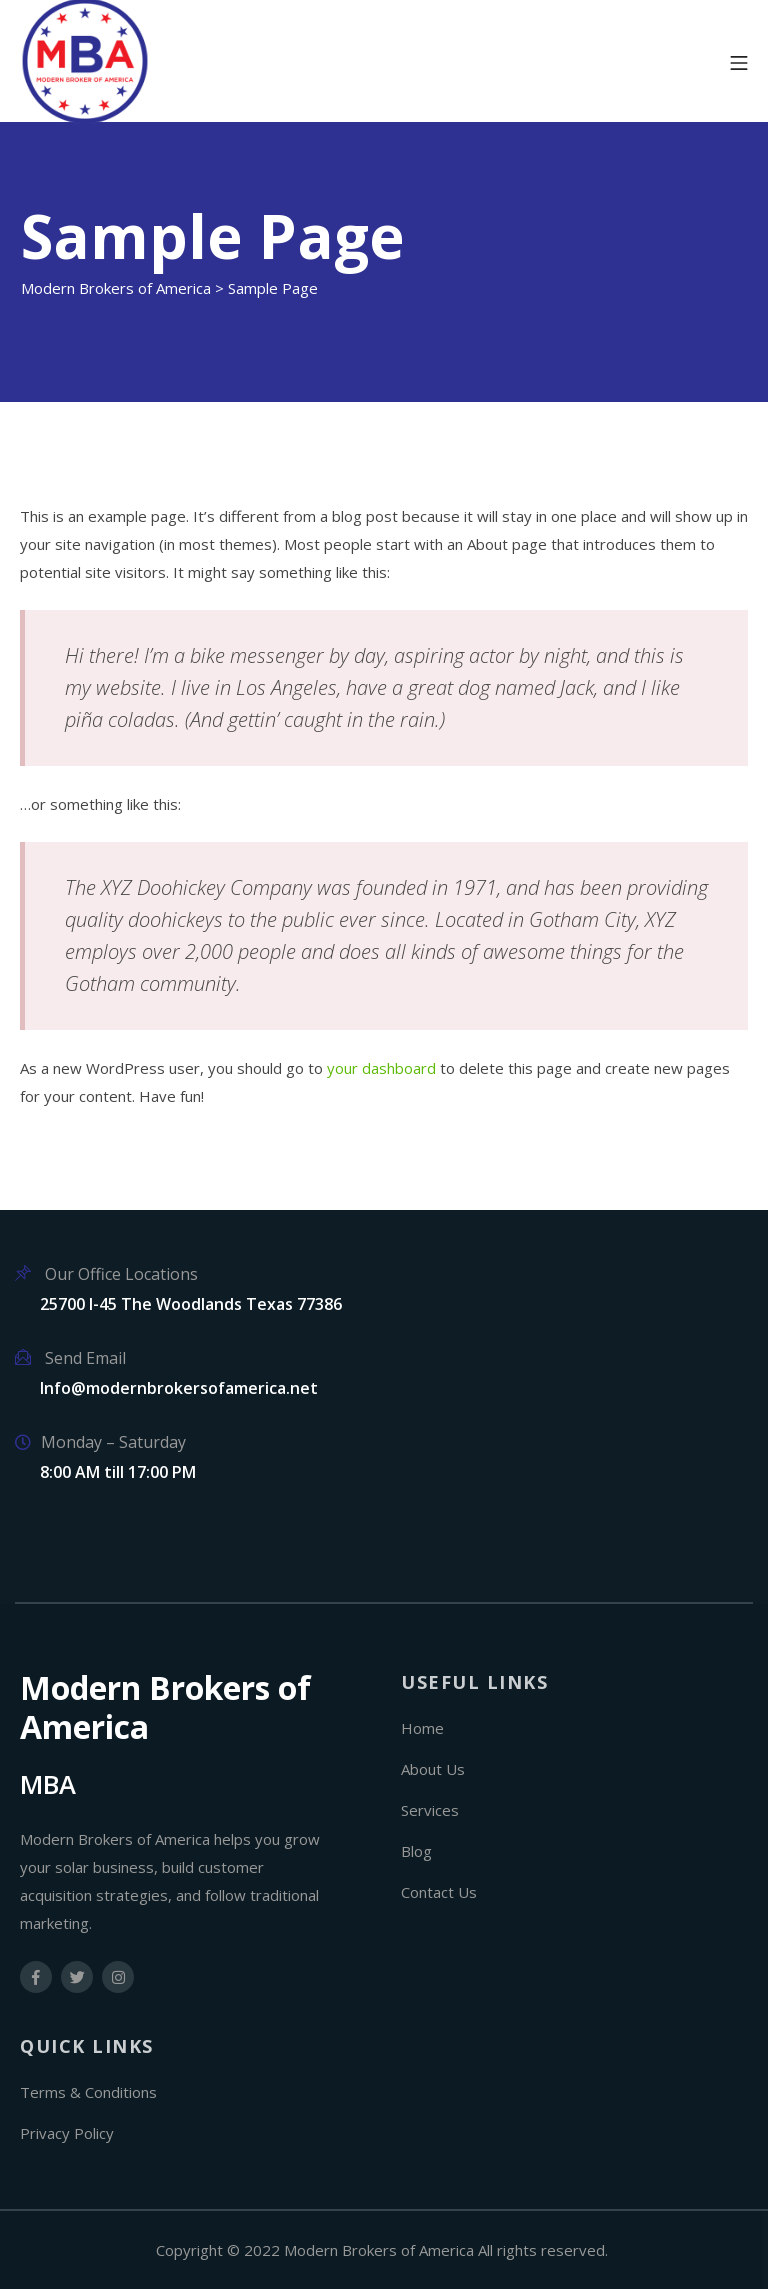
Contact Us (439, 1892)
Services (430, 1810)
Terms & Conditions (88, 2092)
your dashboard (381, 1068)
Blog (416, 1851)
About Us (433, 1769)
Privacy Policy (67, 2133)
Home (422, 1728)
